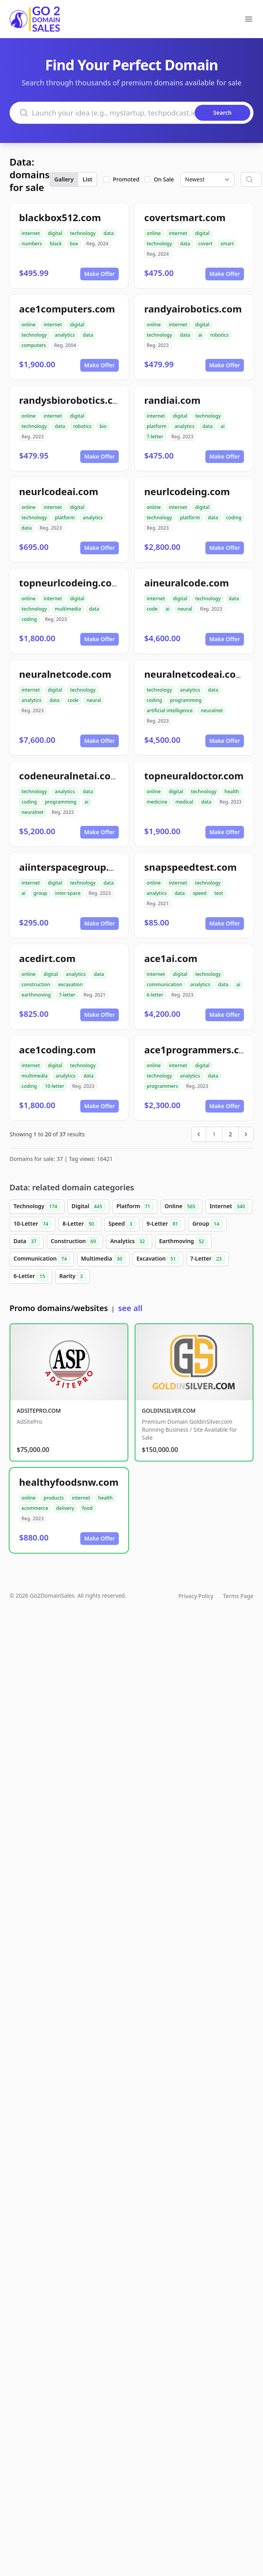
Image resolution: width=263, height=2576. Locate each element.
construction (35, 984)
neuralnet (212, 710)
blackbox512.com (60, 217)
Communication (42, 1259)
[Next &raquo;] (245, 1134)
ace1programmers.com (199, 1049)
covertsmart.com (185, 217)
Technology (37, 1206)
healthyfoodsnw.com (68, 1482)
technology (82, 233)
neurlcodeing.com (187, 491)
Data (27, 1241)
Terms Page (238, 1596)
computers (33, 345)
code (152, 608)
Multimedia (103, 1259)
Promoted (126, 179)
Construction (75, 1241)
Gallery (63, 179)
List (87, 179)
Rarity (72, 1276)
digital (55, 233)
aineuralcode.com (186, 582)
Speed (121, 1224)
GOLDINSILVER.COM (168, 1410)
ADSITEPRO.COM (39, 1410)
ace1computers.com (67, 308)
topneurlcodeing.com (70, 582)
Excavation (158, 1259)
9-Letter (164, 1224)
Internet (228, 1206)
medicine (157, 801)
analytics (65, 335)
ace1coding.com (57, 1049)
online (154, 233)
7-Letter (207, 1259)
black (56, 243)
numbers (31, 243)
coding (234, 517)
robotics (219, 335)
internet (30, 233)
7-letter (155, 436)
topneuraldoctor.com (194, 775)
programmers (162, 1086)
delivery (65, 1508)
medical (184, 801)
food (87, 1508)
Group (207, 1224)
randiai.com (172, 400)
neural (185, 608)
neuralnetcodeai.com (194, 674)
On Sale (164, 179)
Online (181, 1206)
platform (156, 426)
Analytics (129, 1241)
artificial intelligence (170, 710)
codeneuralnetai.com (69, 775)
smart (227, 243)
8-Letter (79, 1224)
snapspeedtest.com (190, 866)
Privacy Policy (195, 1596)
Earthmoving (183, 1241)
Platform (134, 1206)
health (231, 791)
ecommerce (34, 1508)
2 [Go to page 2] (230, 1134)
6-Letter (31, 1276)
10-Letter (32, 1224)
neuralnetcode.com (65, 674)
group (40, 893)
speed (200, 893)
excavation (70, 984)
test (219, 893)
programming (186, 700)
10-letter (54, 1086)
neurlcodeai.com (58, 491)
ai (200, 335)
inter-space (68, 893)
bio (102, 426)
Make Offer (99, 274)
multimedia (68, 608)
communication (164, 984)
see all (130, 1308)
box (74, 243)
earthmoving (36, 994)
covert (205, 243)
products (54, 1497)
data (109, 233)
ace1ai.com (170, 958)
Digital (88, 1206)
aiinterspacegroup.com (74, 866)
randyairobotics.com (193, 308)
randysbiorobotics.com (73, 400)
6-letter (155, 994)
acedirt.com (47, 958)
